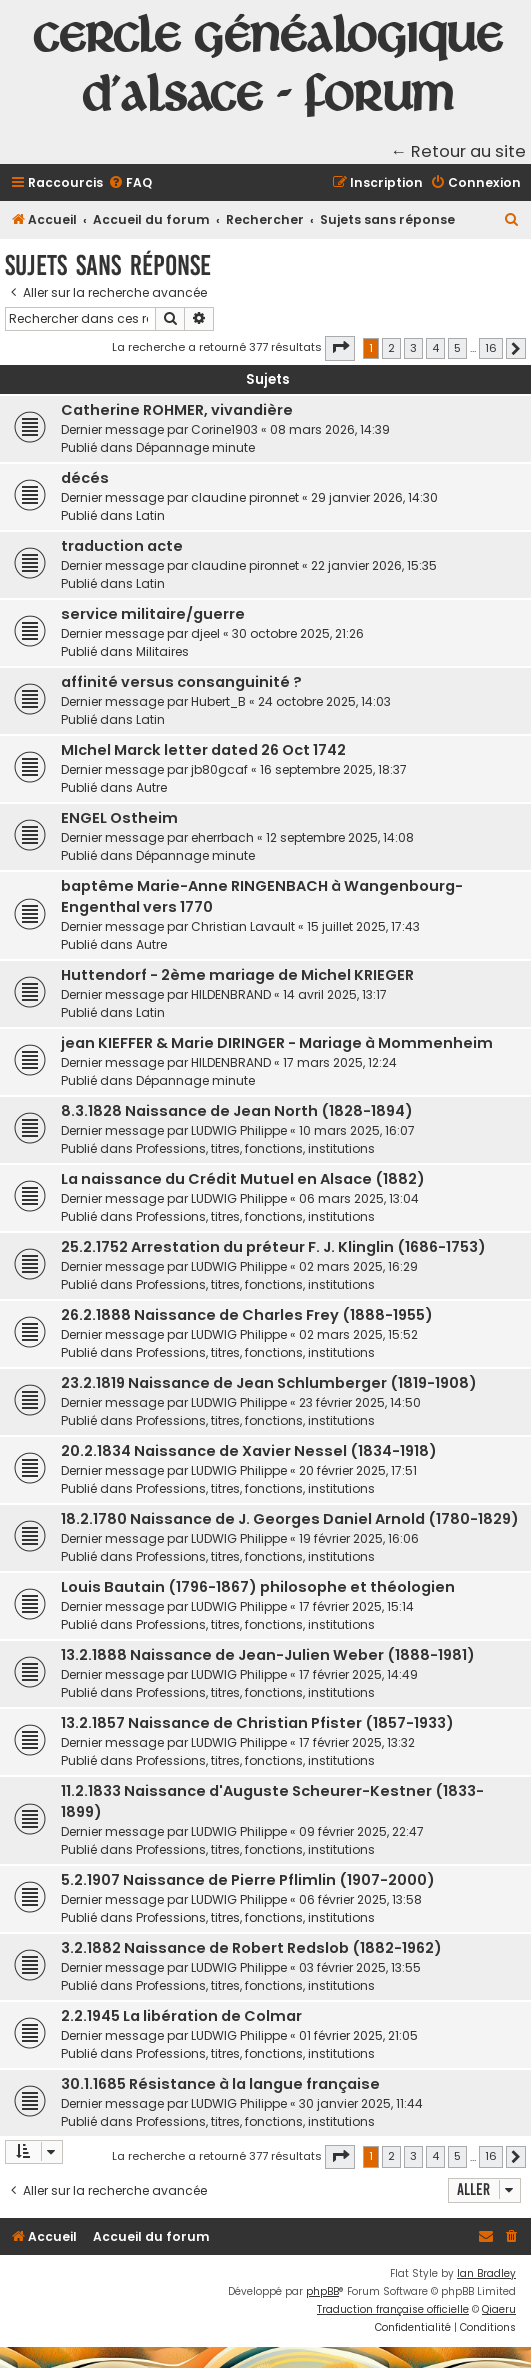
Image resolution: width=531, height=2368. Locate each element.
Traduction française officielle (393, 2309)
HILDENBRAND (231, 994)
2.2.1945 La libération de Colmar (181, 2016)
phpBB (322, 2291)
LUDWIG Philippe (239, 1130)
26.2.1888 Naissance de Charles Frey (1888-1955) (247, 1315)
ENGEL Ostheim (119, 818)
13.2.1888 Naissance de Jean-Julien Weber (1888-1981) (268, 1655)
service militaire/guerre (153, 614)
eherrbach (222, 837)
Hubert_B (218, 701)
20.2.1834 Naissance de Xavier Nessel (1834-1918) (249, 1451)
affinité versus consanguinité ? (181, 682)
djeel (205, 633)
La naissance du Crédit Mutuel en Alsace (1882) (243, 1179)
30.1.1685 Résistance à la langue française (220, 2084)
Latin (150, 515)
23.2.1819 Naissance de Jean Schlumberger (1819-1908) (269, 1383)
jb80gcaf (219, 769)
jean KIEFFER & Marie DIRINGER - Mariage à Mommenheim (277, 1043)
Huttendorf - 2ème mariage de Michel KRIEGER (237, 975)
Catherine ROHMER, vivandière (177, 410)
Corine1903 (224, 429)
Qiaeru (499, 2309)
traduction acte (122, 546)
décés (85, 478)
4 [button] (435, 348)
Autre (151, 787)
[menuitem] (130, 183)
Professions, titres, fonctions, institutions (255, 1148)
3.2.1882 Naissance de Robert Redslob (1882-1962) (251, 1948)
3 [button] (413, 348)
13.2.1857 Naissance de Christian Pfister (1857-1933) (257, 1723)
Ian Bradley (486, 2273)
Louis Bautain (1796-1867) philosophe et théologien (258, 1587)
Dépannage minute (195, 447)
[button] (340, 348)
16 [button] (491, 348)
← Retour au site (459, 151)
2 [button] (391, 348)
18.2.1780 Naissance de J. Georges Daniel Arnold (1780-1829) (290, 1519)
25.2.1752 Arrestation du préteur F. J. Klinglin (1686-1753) (273, 1247)
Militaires (162, 651)
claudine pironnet (245, 497)
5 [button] (457, 348)
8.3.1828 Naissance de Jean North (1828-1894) (237, 1111)
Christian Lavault (243, 926)
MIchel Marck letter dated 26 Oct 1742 (203, 750)
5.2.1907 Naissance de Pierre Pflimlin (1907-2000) (248, 1880)
